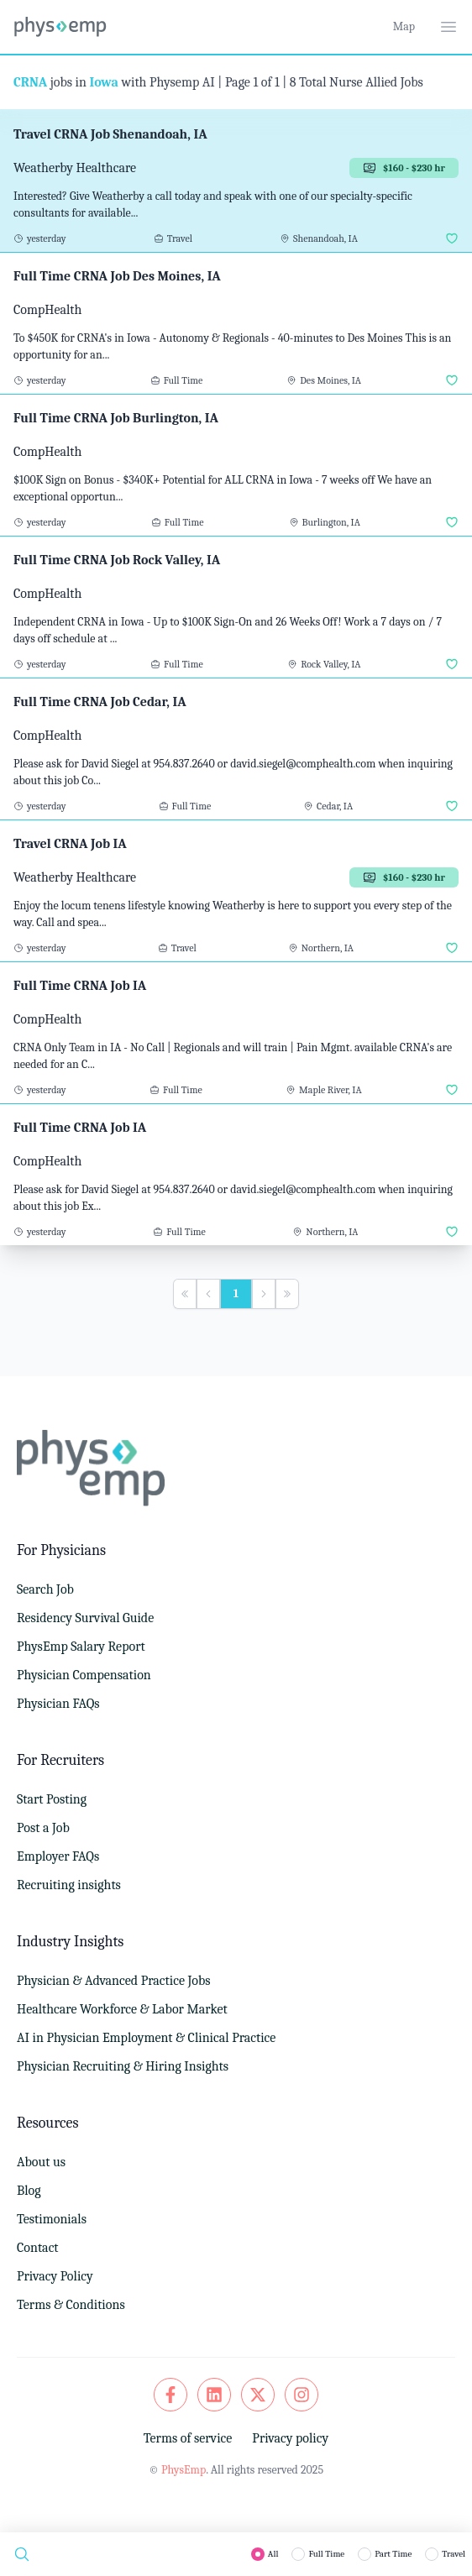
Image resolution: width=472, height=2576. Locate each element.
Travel (453, 2553)
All (273, 2553)
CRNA (30, 82)
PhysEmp (183, 2470)
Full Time (326, 2553)
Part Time (393, 2553)
